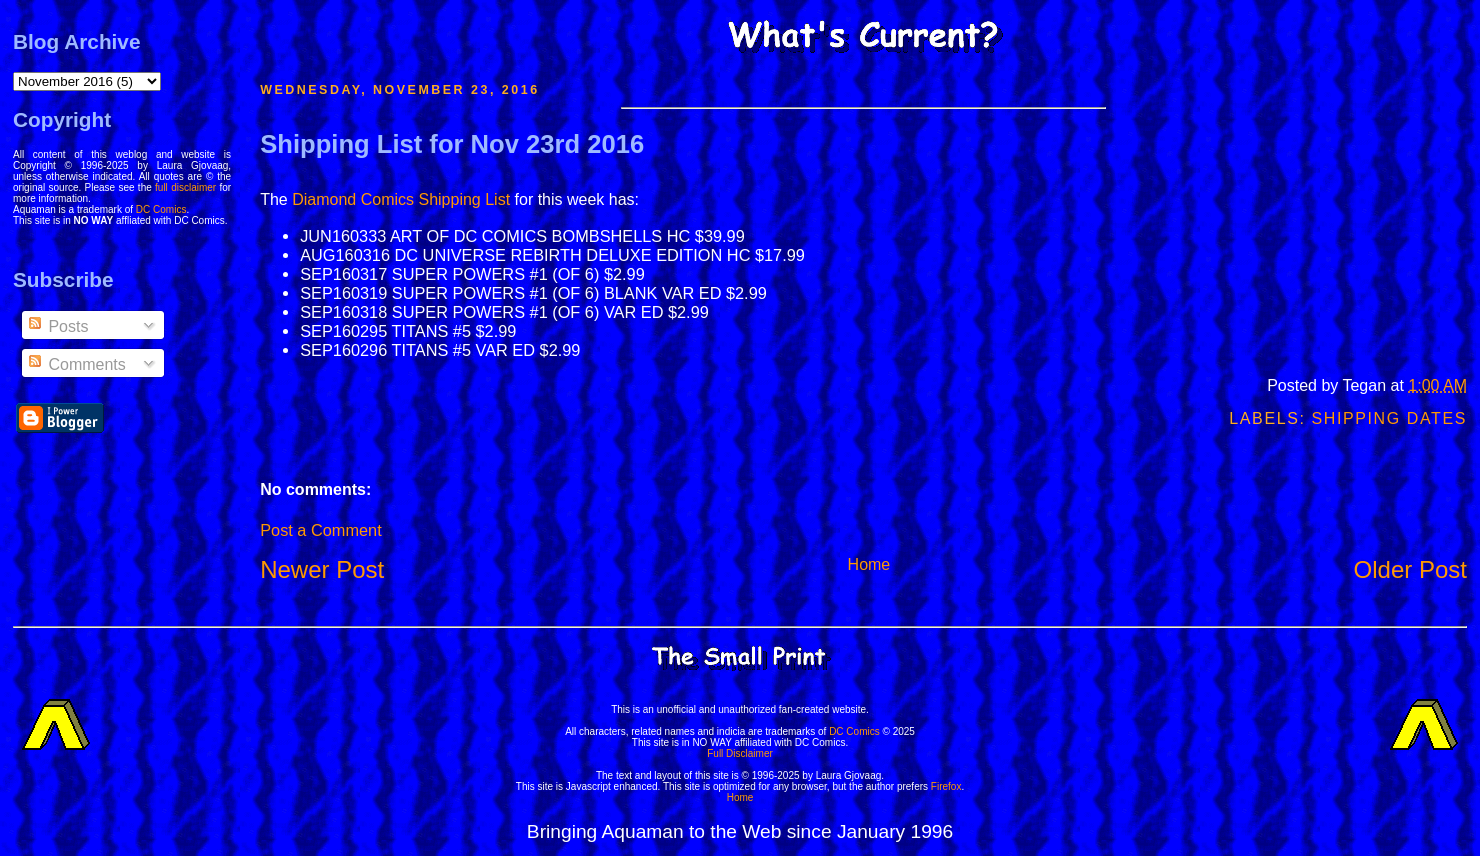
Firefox (946, 786)
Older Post (1410, 569)
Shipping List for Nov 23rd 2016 (452, 144)
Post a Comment (320, 530)
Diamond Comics (353, 199)
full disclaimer (185, 187)
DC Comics (161, 209)
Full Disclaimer (740, 753)
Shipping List (464, 199)
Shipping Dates (1389, 418)
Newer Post (322, 569)
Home (869, 564)
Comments (76, 364)
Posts (57, 326)
